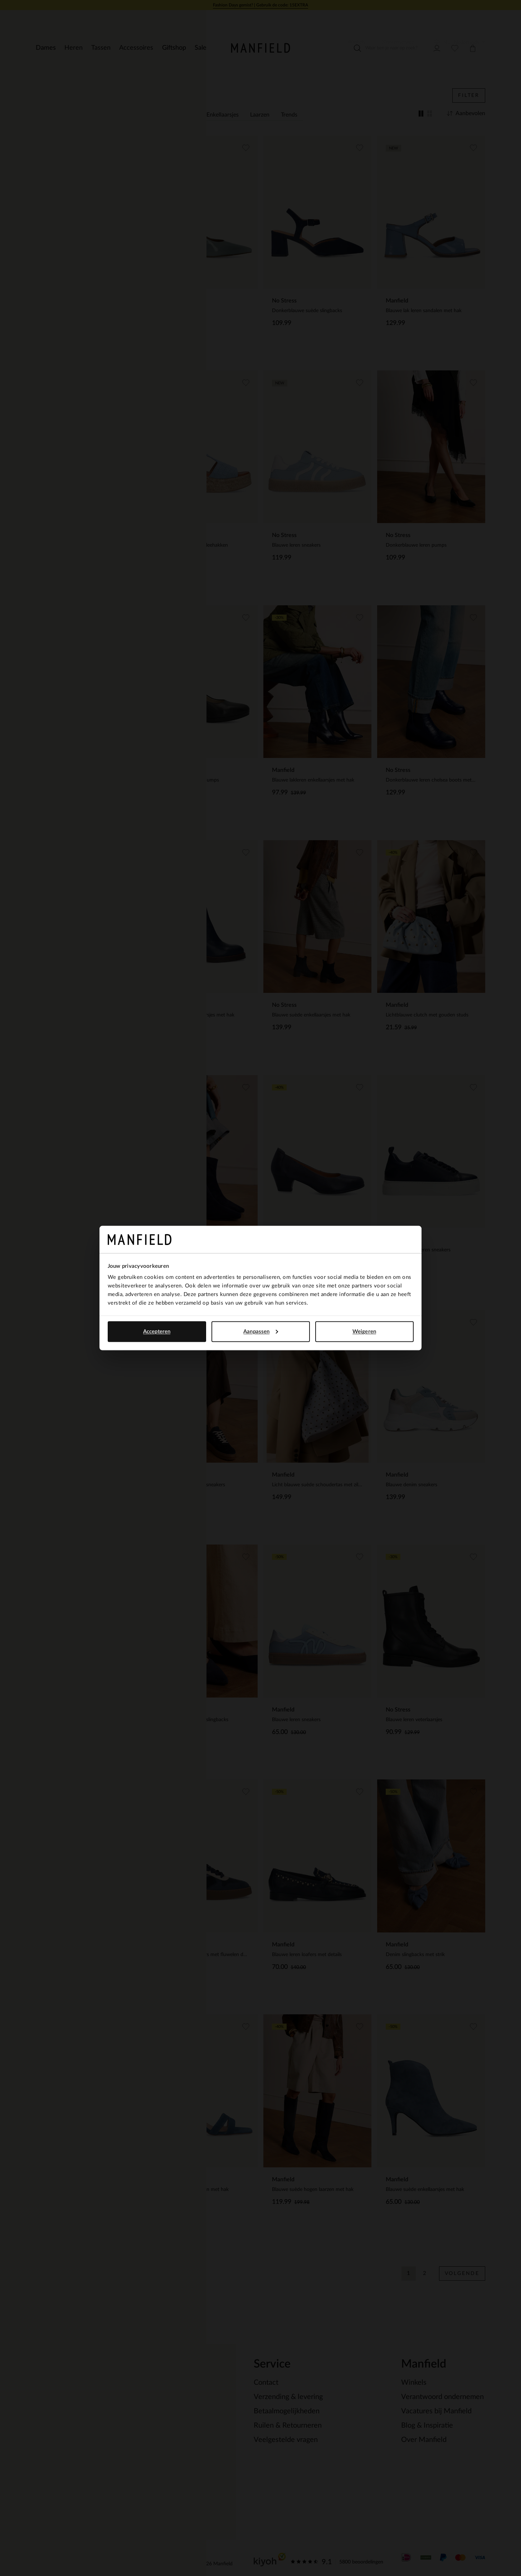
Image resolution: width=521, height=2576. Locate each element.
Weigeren (364, 1331)
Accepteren (156, 1331)
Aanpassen (260, 1331)
